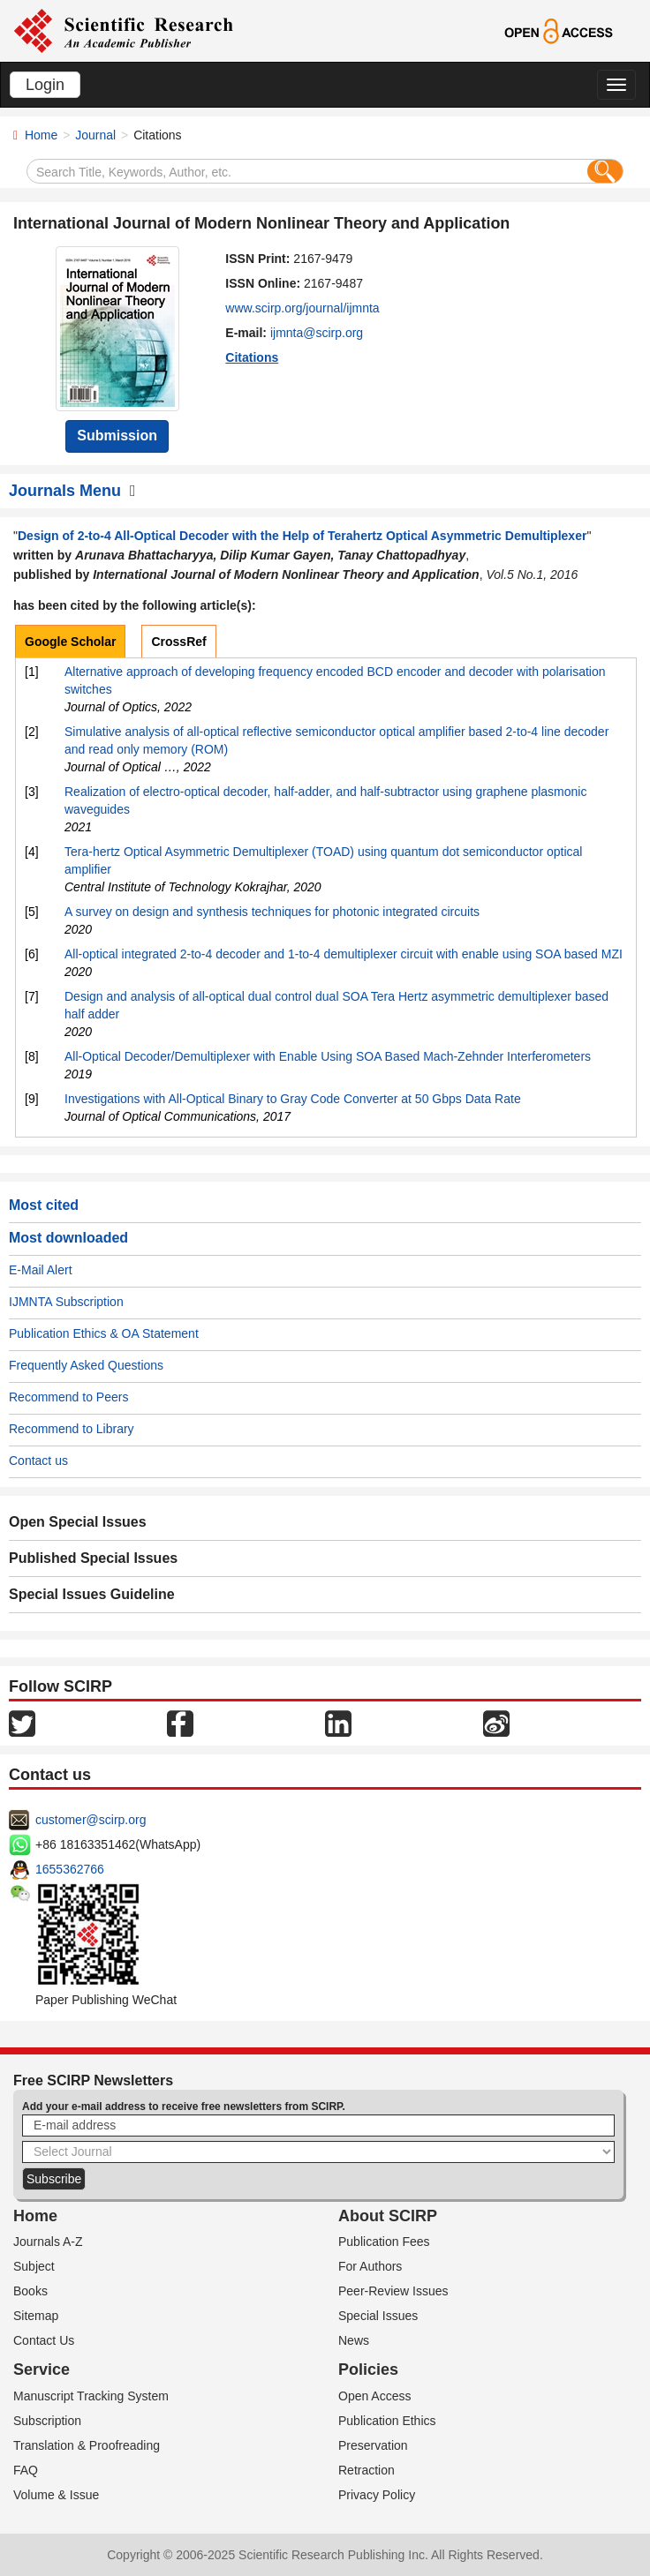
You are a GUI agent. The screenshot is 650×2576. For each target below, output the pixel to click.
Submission (117, 435)
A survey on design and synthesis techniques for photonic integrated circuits (272, 912)
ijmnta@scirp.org (316, 333)
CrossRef (178, 642)
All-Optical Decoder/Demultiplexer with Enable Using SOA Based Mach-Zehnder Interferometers (327, 1056)
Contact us (38, 1460)
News (353, 2340)
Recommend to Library (71, 1429)
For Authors (370, 2266)
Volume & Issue (56, 2495)
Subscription (47, 2421)
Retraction (366, 2470)
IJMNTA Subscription (66, 1302)
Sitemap (35, 2316)
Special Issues (378, 2316)
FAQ (25, 2470)
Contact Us (43, 2340)
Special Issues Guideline (92, 1594)
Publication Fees (384, 2241)
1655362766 (69, 1869)
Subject (34, 2266)
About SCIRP (387, 2216)
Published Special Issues (93, 1558)
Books (30, 2291)
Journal (95, 135)
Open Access (375, 2396)
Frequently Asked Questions (86, 1365)
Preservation (373, 2445)
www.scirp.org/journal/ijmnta (302, 308)
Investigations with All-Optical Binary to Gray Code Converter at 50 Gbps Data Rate (292, 1099)
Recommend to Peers (68, 1397)
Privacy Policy (376, 2495)
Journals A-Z (48, 2241)
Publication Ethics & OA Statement (104, 1333)
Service (41, 2369)
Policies (368, 2369)
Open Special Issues (78, 1521)
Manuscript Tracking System (91, 2396)
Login (45, 85)
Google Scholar (70, 642)
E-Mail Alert (40, 1270)
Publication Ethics (387, 2421)
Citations (251, 357)
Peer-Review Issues (393, 2291)
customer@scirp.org (90, 1820)
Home (41, 135)
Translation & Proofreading (86, 2445)
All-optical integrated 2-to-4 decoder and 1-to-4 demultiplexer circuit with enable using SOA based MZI (343, 954)
